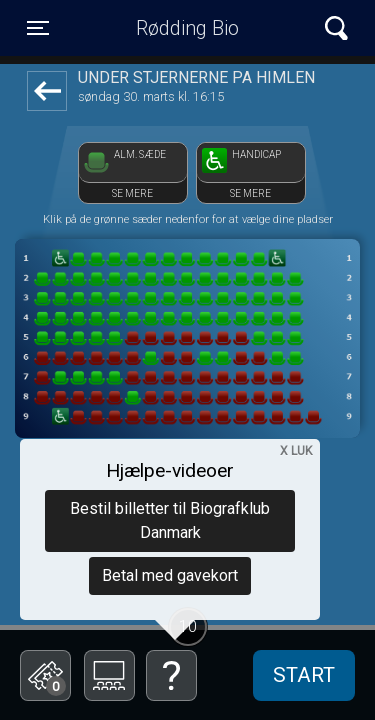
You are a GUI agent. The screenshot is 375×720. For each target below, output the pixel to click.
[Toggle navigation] (38, 28)
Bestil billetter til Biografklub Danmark (170, 520)
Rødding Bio (187, 28)
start (304, 675)
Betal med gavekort (170, 575)
